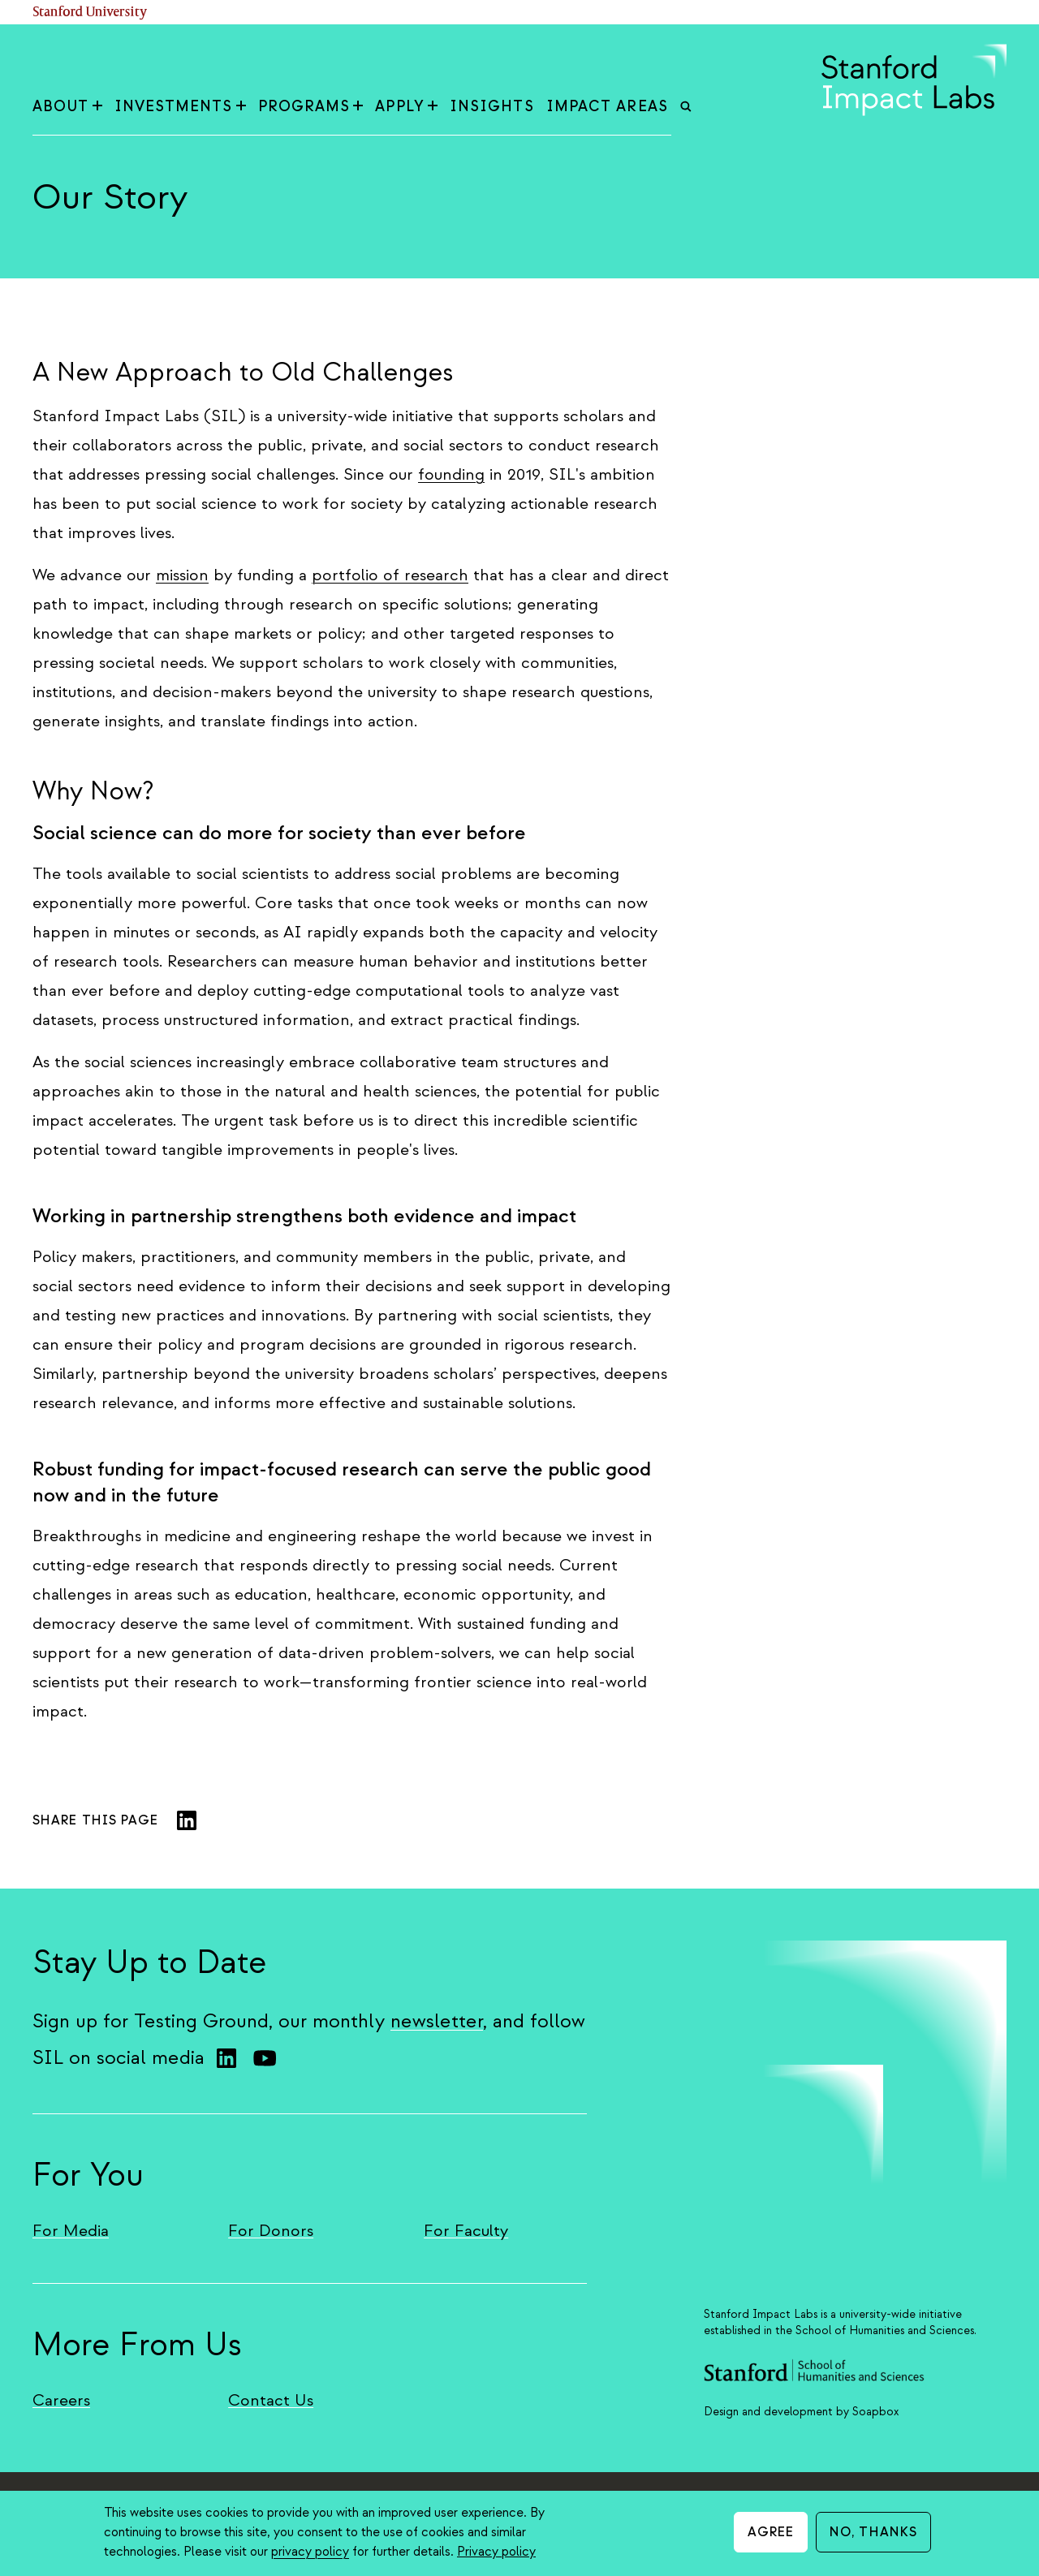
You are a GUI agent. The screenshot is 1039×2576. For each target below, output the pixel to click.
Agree (771, 2532)
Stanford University (90, 12)
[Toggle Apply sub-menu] (433, 107)
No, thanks (873, 2532)
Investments (180, 106)
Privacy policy (496, 2552)
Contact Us (270, 2400)
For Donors (270, 2231)
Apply (406, 106)
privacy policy (310, 2552)
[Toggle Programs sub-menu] (358, 107)
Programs (311, 106)
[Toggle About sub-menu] (97, 107)
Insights (492, 106)
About (67, 106)
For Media (70, 2231)
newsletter (436, 2021)
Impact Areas (607, 106)
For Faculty (466, 2231)
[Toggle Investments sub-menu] (241, 107)
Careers (61, 2400)
